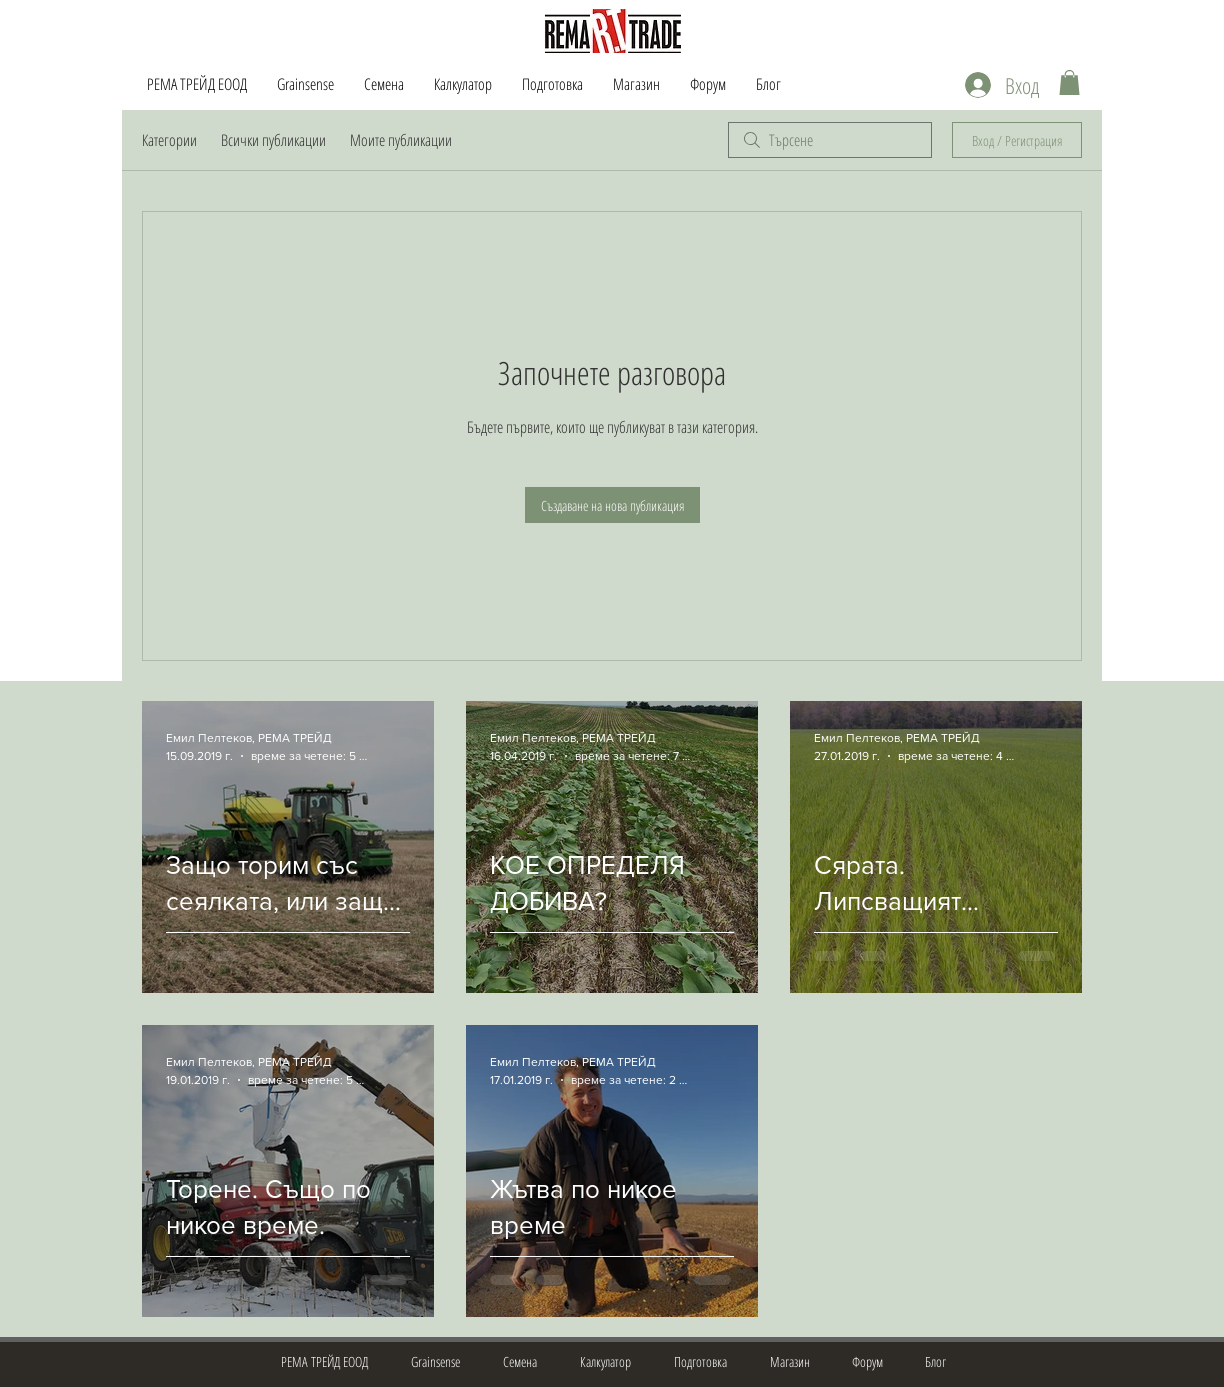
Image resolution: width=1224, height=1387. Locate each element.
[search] (830, 140)
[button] (1069, 82)
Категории (169, 140)
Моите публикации (401, 140)
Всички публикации (273, 140)
